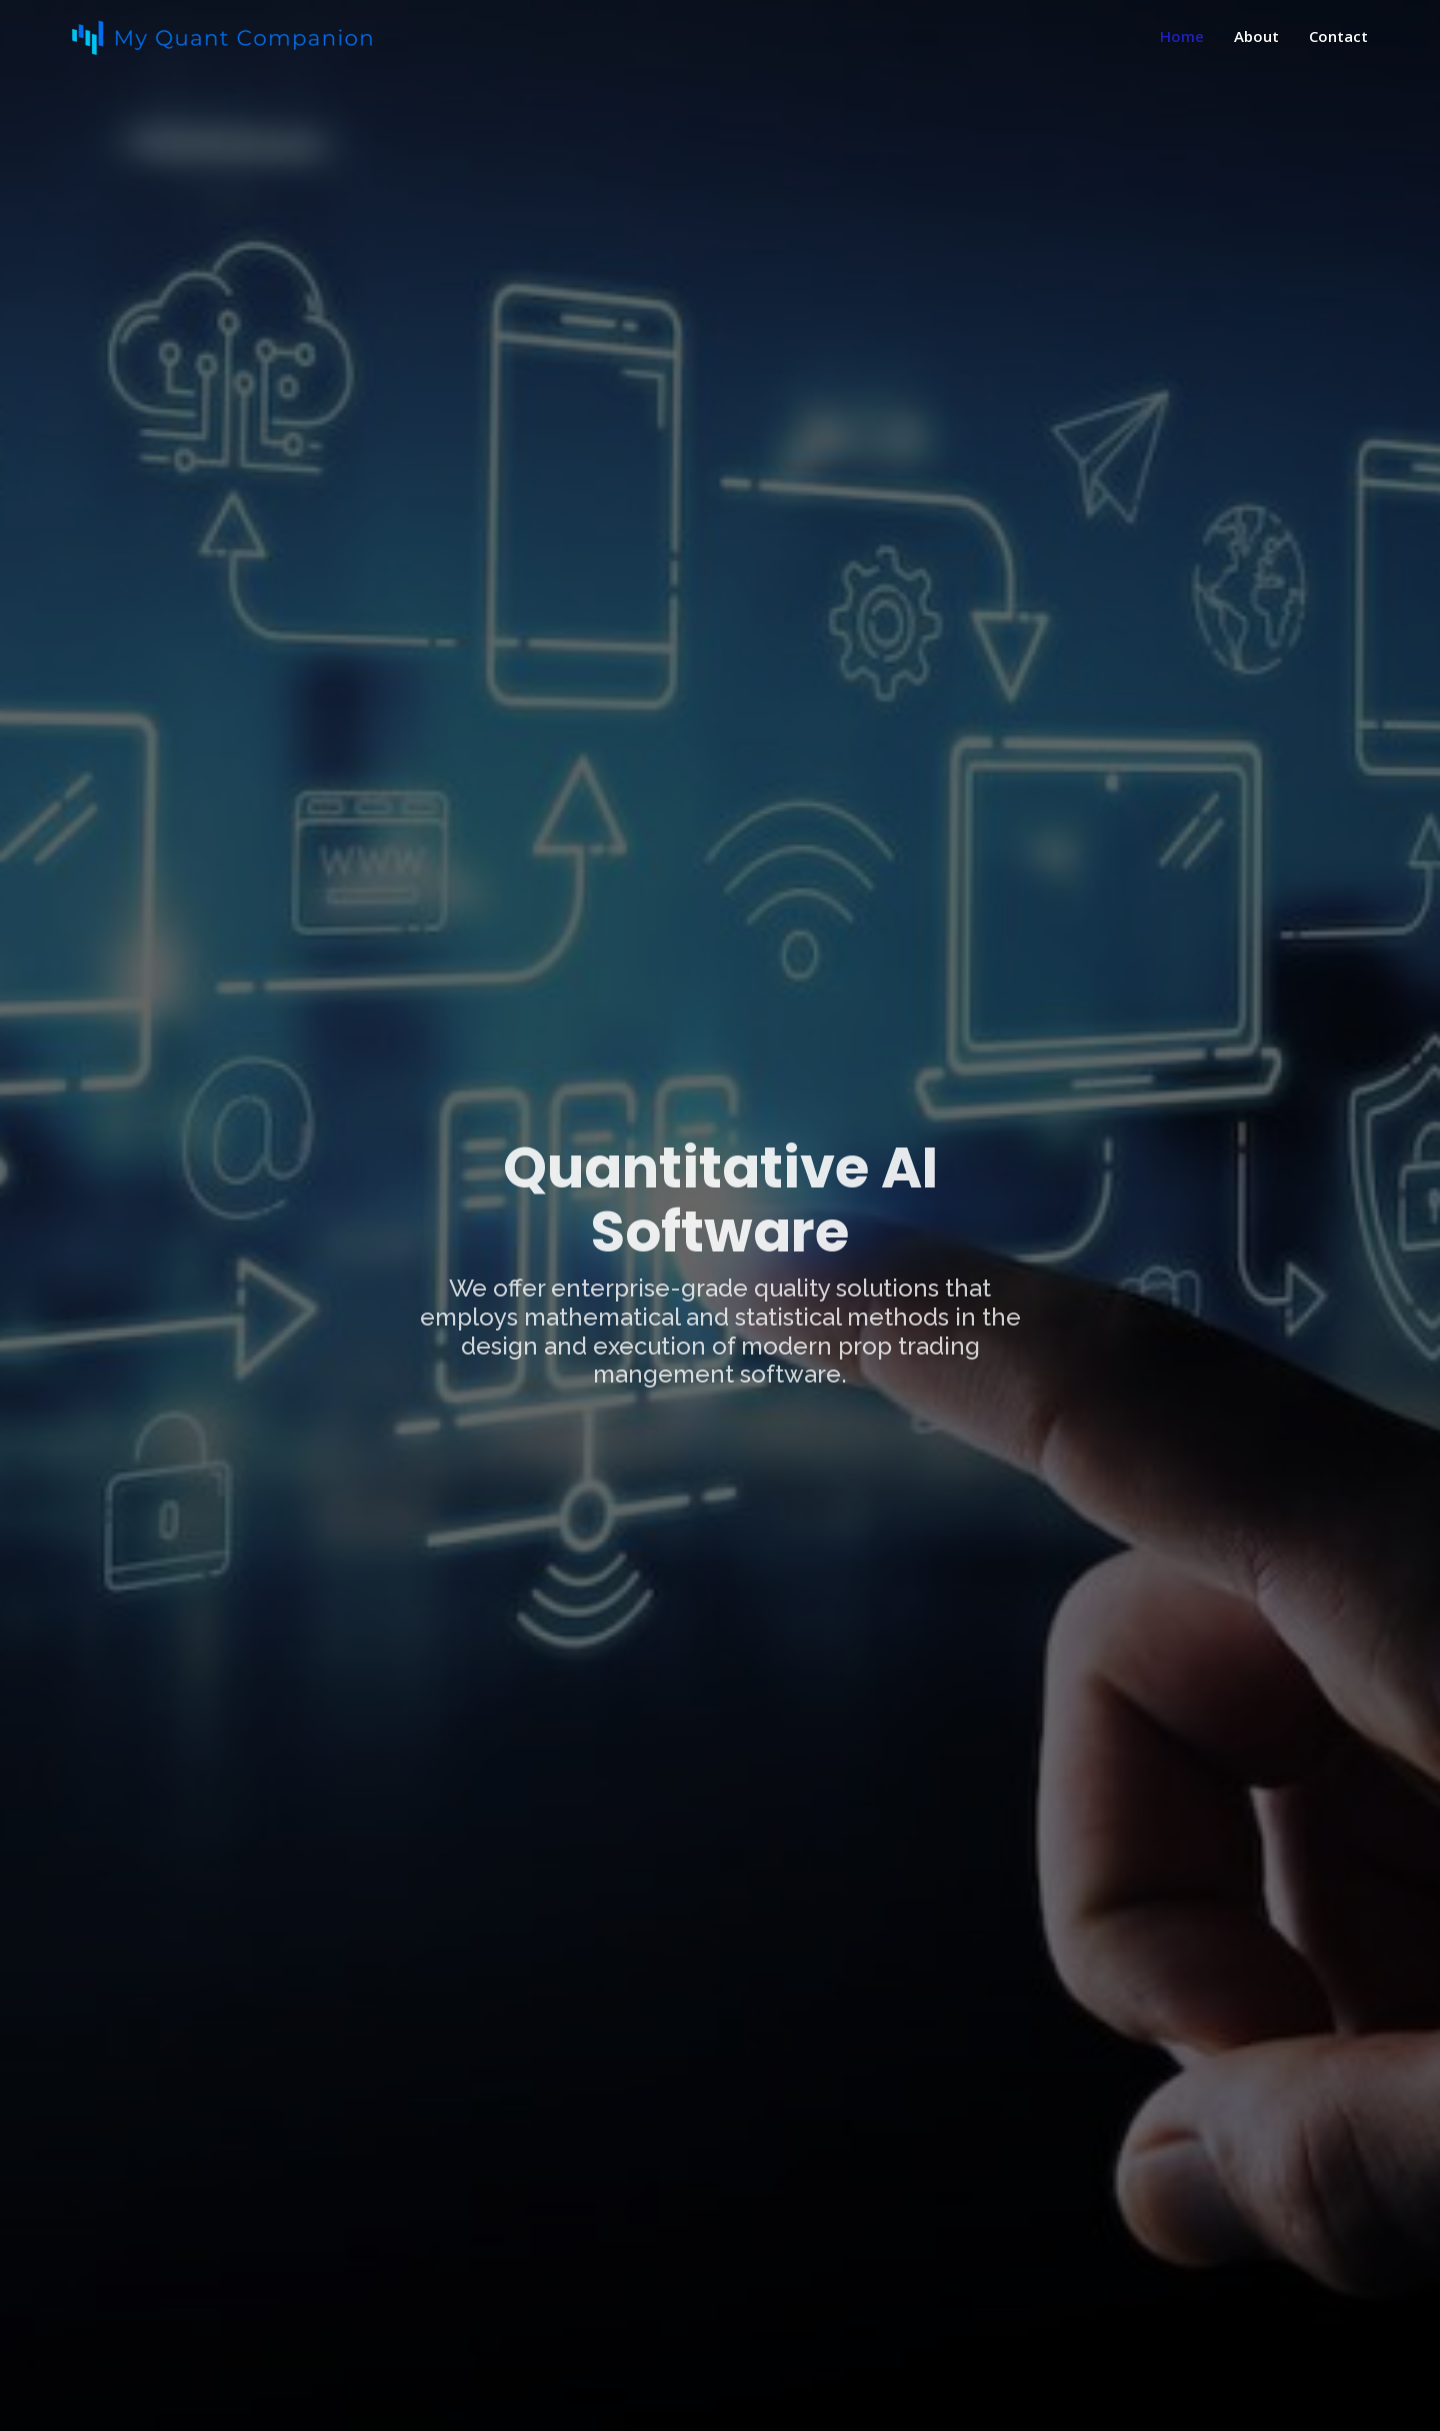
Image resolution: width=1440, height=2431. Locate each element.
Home (1182, 36)
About (1256, 36)
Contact (1338, 36)
